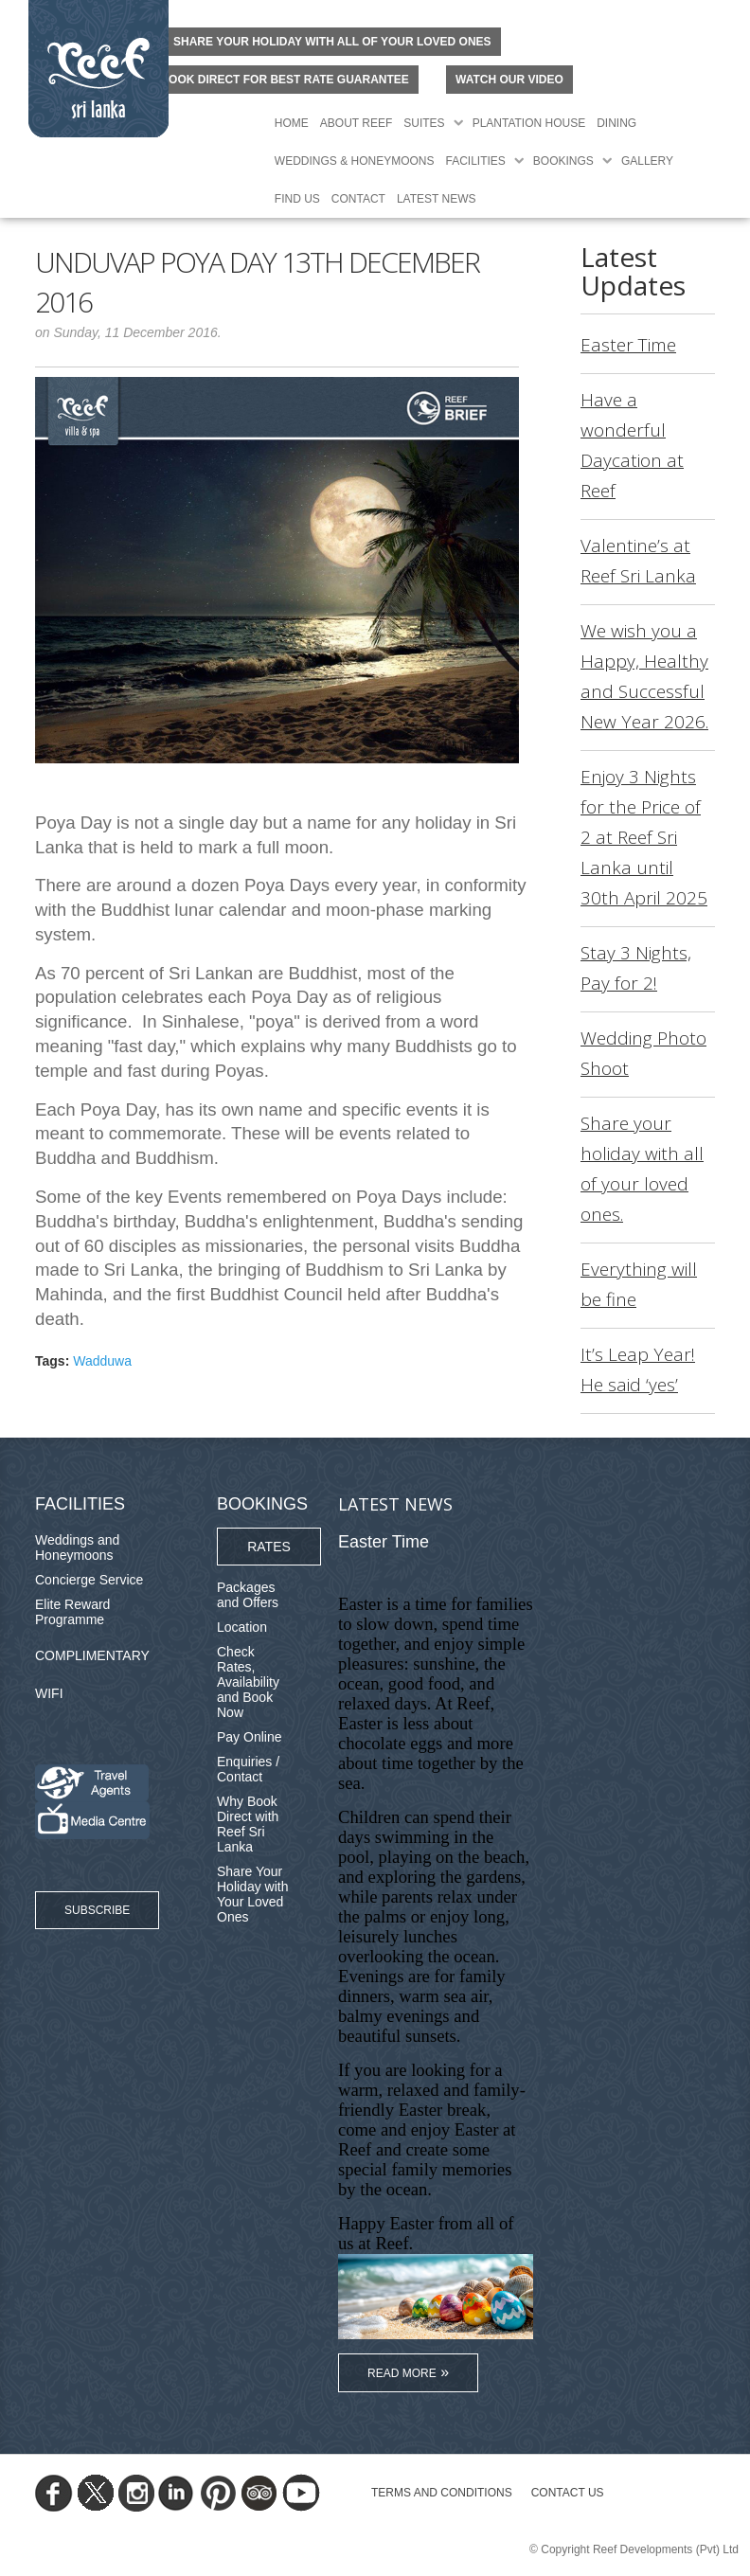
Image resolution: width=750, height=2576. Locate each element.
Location (242, 1627)
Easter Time (628, 344)
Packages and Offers (247, 1595)
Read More (402, 2373)
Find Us (297, 199)
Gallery (647, 161)
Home (292, 123)
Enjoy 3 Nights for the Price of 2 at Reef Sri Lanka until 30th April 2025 (643, 837)
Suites (423, 123)
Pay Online (249, 1736)
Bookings (563, 161)
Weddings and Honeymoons (77, 1547)
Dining (616, 123)
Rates (269, 1546)
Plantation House (529, 123)
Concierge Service (89, 1579)
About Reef (356, 123)
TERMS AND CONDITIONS (441, 2492)
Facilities (476, 161)
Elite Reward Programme (72, 1612)
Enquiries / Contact (248, 1769)
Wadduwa (102, 1360)
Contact (358, 199)
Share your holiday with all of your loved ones (332, 41)
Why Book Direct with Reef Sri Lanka (247, 1824)
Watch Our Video (509, 79)
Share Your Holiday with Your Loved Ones (252, 1894)
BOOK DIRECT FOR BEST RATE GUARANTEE (284, 79)
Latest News (436, 199)
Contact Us (567, 2492)
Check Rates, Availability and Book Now (248, 1682)
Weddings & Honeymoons (355, 161)
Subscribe (97, 1910)
